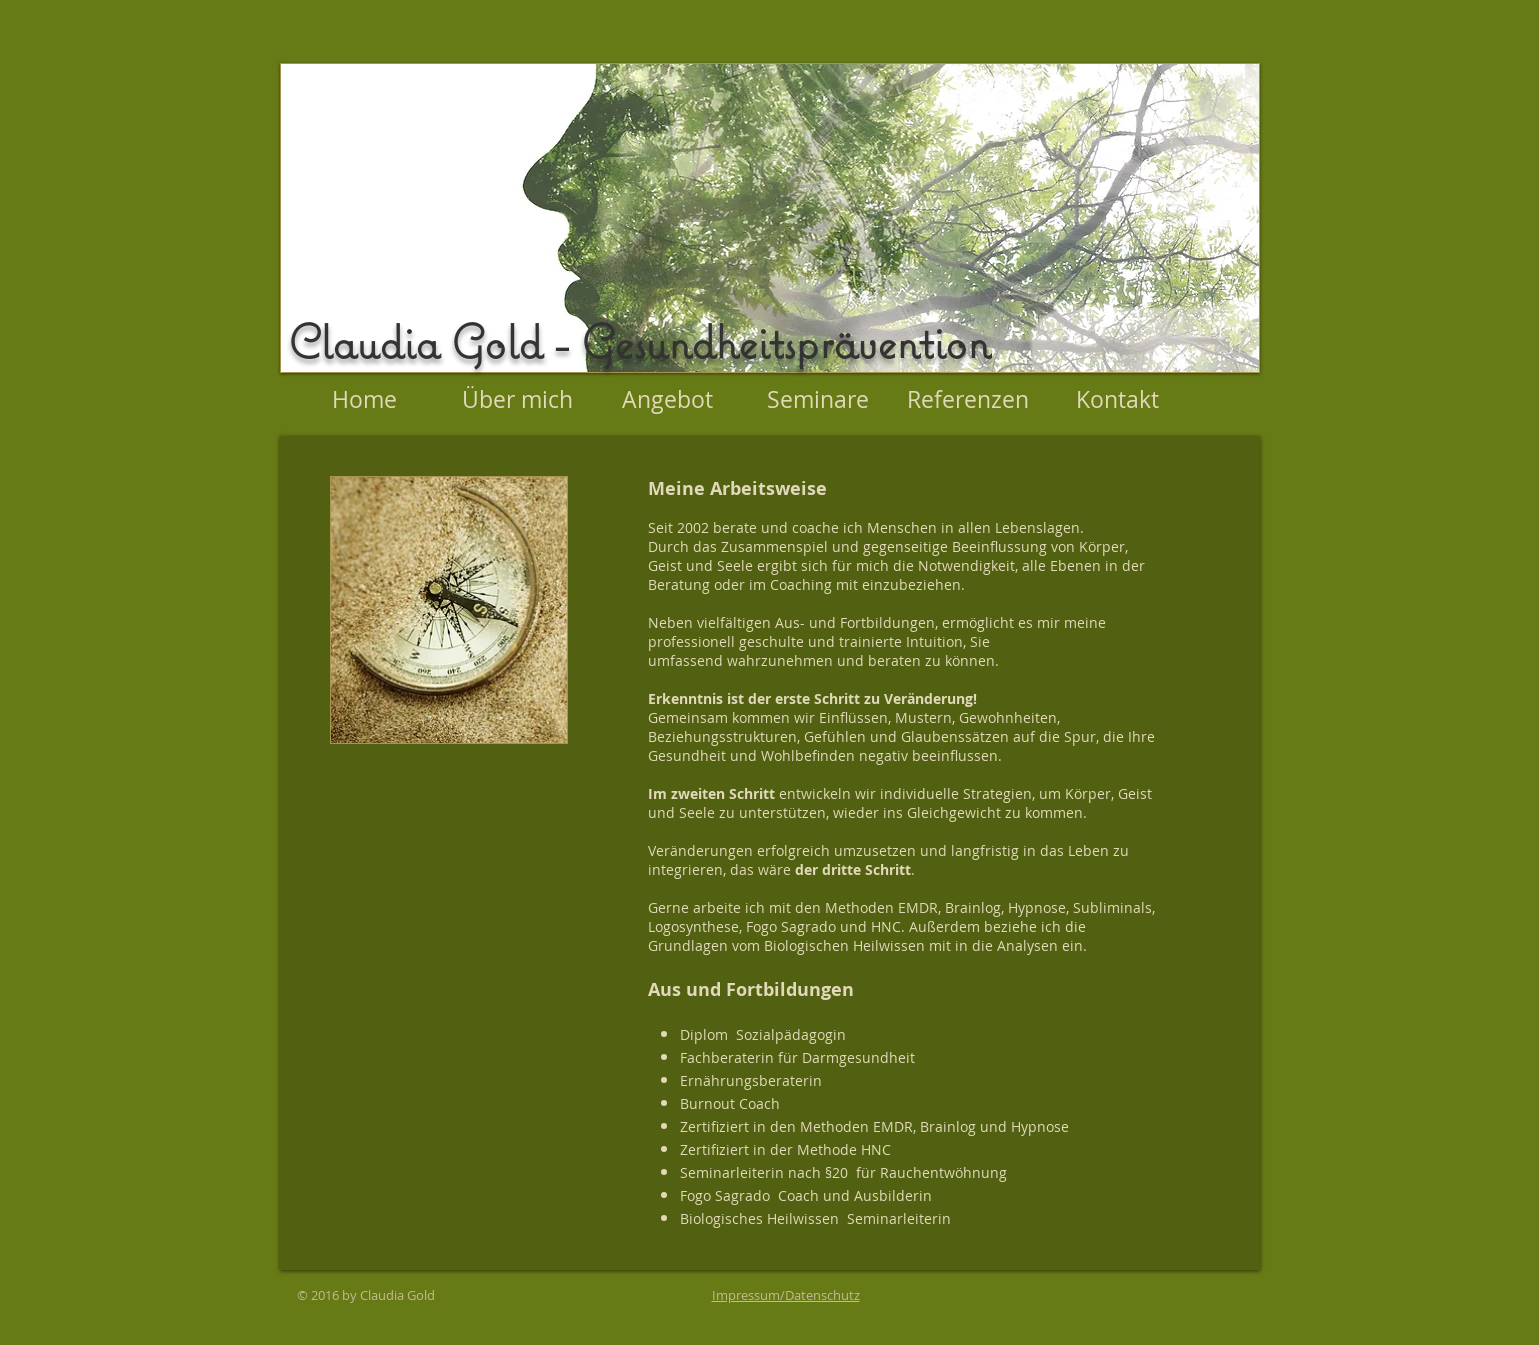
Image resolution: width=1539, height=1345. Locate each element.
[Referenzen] (968, 400)
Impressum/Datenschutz (786, 1295)
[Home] (365, 400)
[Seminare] (818, 400)
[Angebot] (668, 400)
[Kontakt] (1118, 400)
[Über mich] (518, 400)
